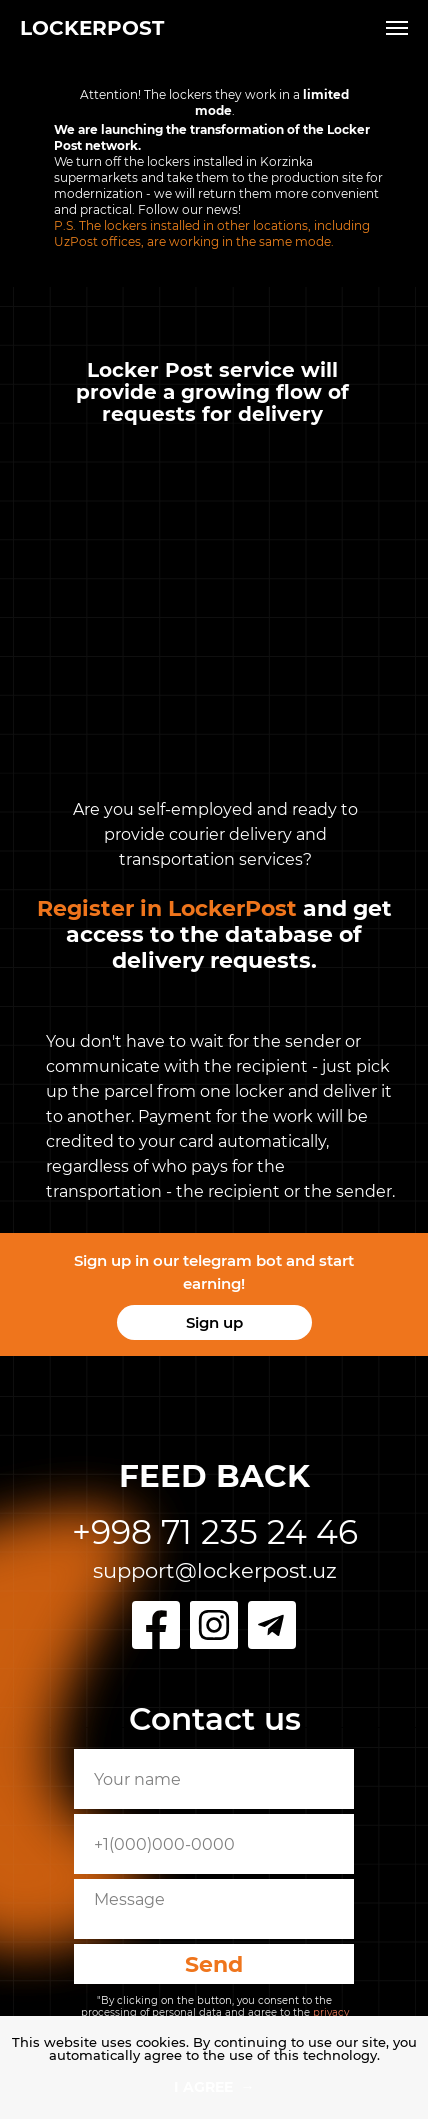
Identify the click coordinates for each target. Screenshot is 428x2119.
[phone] (214, 1844)
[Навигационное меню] (397, 28)
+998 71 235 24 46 (215, 1532)
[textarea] (214, 1909)
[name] (214, 1779)
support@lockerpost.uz (215, 1570)
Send (214, 1964)
